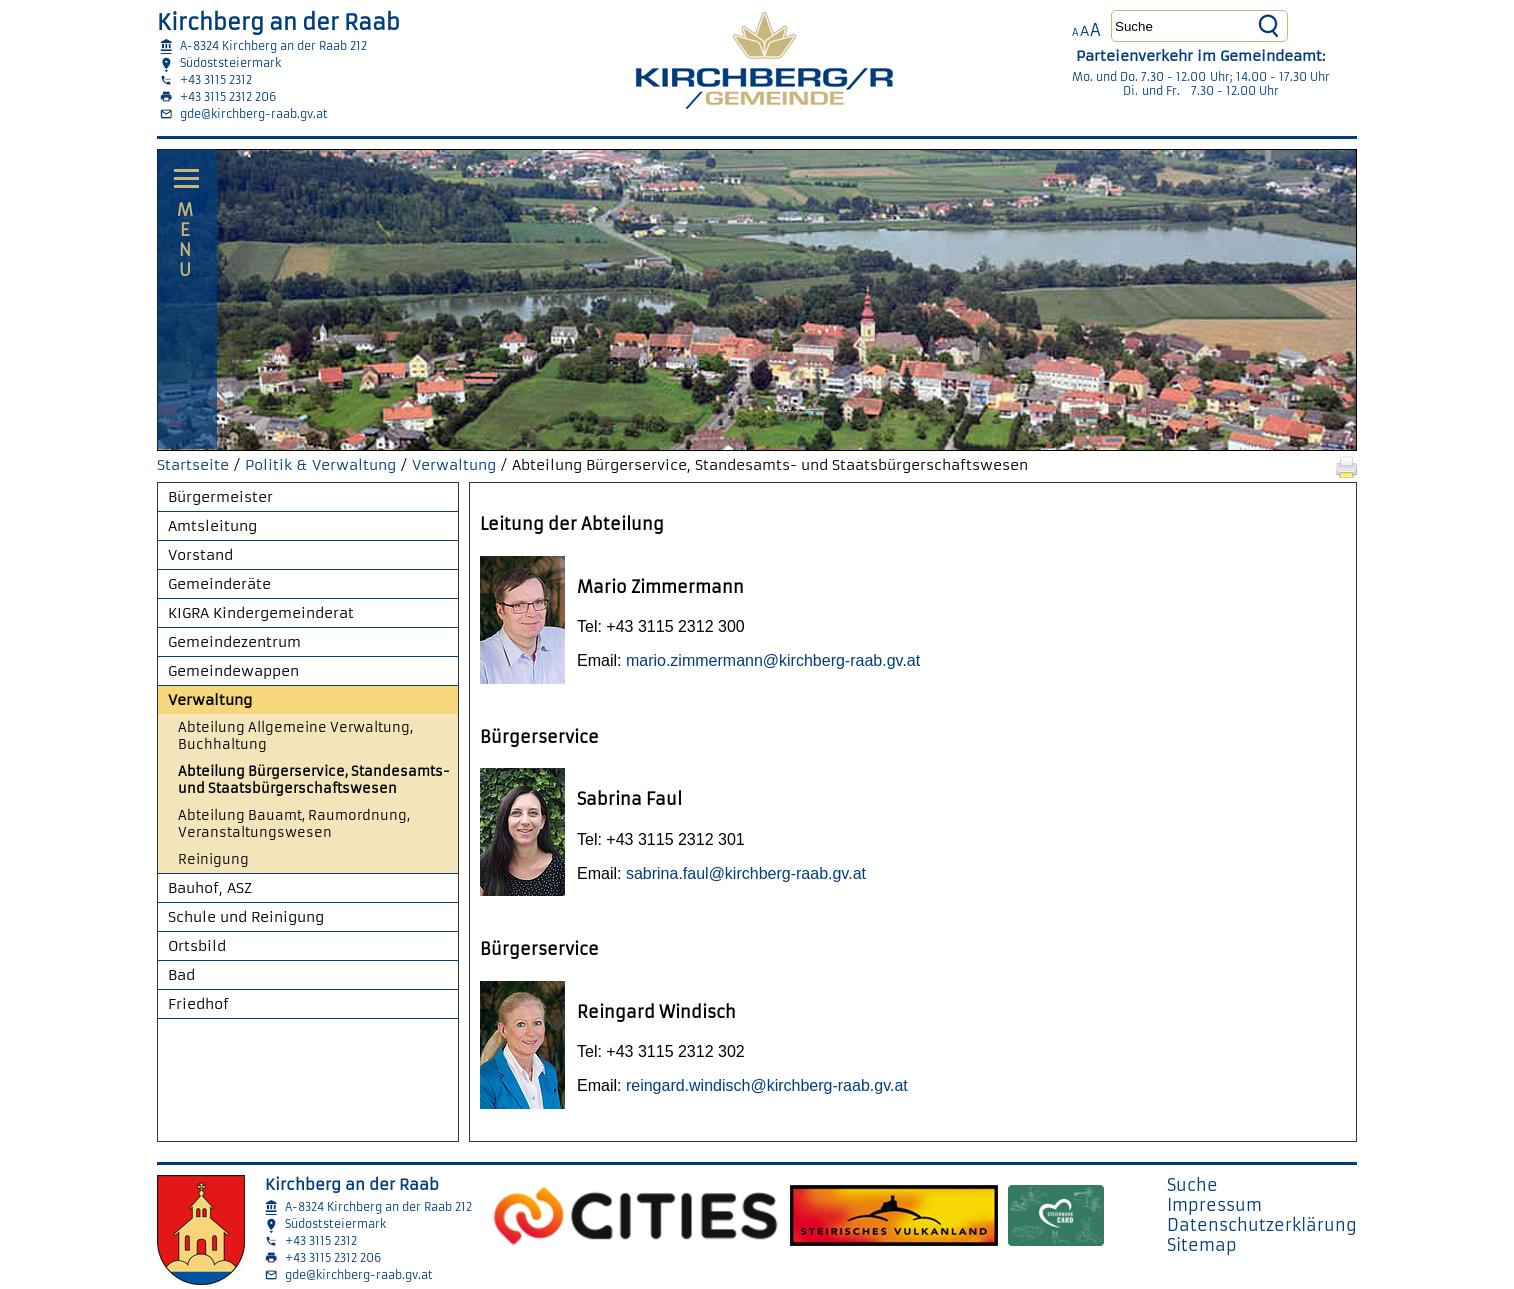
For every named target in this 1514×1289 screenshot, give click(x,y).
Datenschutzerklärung (1262, 1225)
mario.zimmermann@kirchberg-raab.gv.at (773, 660)
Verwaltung (454, 465)
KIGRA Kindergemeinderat (261, 613)
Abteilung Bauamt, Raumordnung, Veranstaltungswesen (294, 824)
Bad (181, 975)
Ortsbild (197, 946)
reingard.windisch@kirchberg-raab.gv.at (767, 1085)
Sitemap (1202, 1245)
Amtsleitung (212, 526)
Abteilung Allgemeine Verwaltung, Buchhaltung (295, 736)
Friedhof (198, 1004)
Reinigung (213, 859)
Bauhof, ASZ (210, 888)
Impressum (1214, 1205)
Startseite (193, 465)
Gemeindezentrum (234, 642)
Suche (1192, 1185)
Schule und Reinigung (246, 917)
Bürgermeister (220, 497)
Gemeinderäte (219, 584)
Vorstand (200, 555)
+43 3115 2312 (216, 80)
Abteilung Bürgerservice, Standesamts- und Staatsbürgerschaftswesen (314, 780)
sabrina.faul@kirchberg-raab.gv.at (746, 873)
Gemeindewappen (233, 671)
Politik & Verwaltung (320, 465)
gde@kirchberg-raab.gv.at (254, 114)
